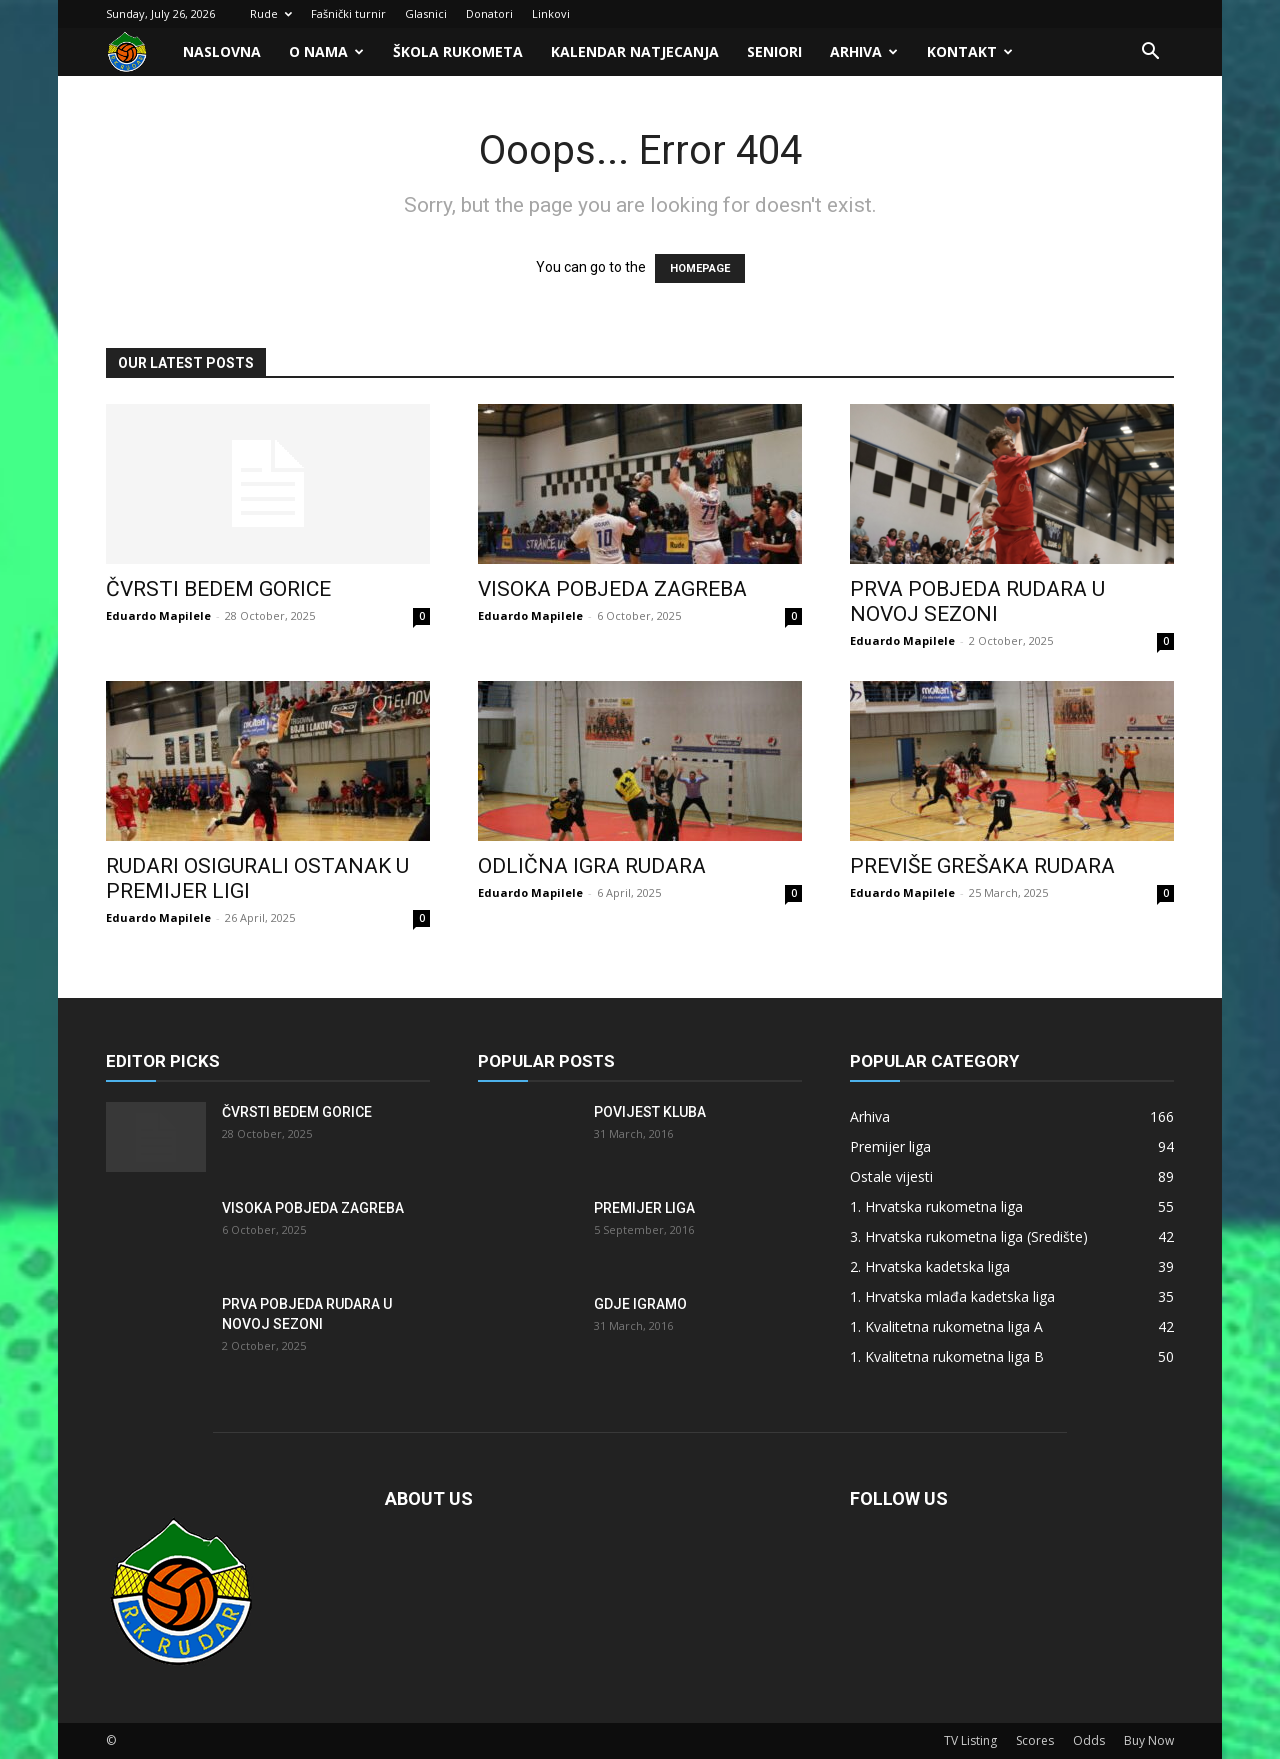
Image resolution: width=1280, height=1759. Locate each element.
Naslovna (222, 51)
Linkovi (551, 13)
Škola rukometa (458, 51)
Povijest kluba (650, 1112)
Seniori (774, 51)
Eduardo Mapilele (158, 615)
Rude (271, 13)
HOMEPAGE (700, 268)
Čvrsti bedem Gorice (218, 589)
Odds (1089, 1740)
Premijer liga (644, 1208)
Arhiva (864, 51)
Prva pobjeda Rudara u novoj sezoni (977, 601)
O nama (326, 51)
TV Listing (970, 1740)
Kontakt (970, 51)
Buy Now (1149, 1740)
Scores (1035, 1740)
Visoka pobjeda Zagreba (612, 589)
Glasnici (426, 13)
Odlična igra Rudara (592, 866)
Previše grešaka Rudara (982, 866)
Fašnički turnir (348, 13)
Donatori (489, 13)
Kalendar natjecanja (635, 51)
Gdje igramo (640, 1304)
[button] (1150, 53)
